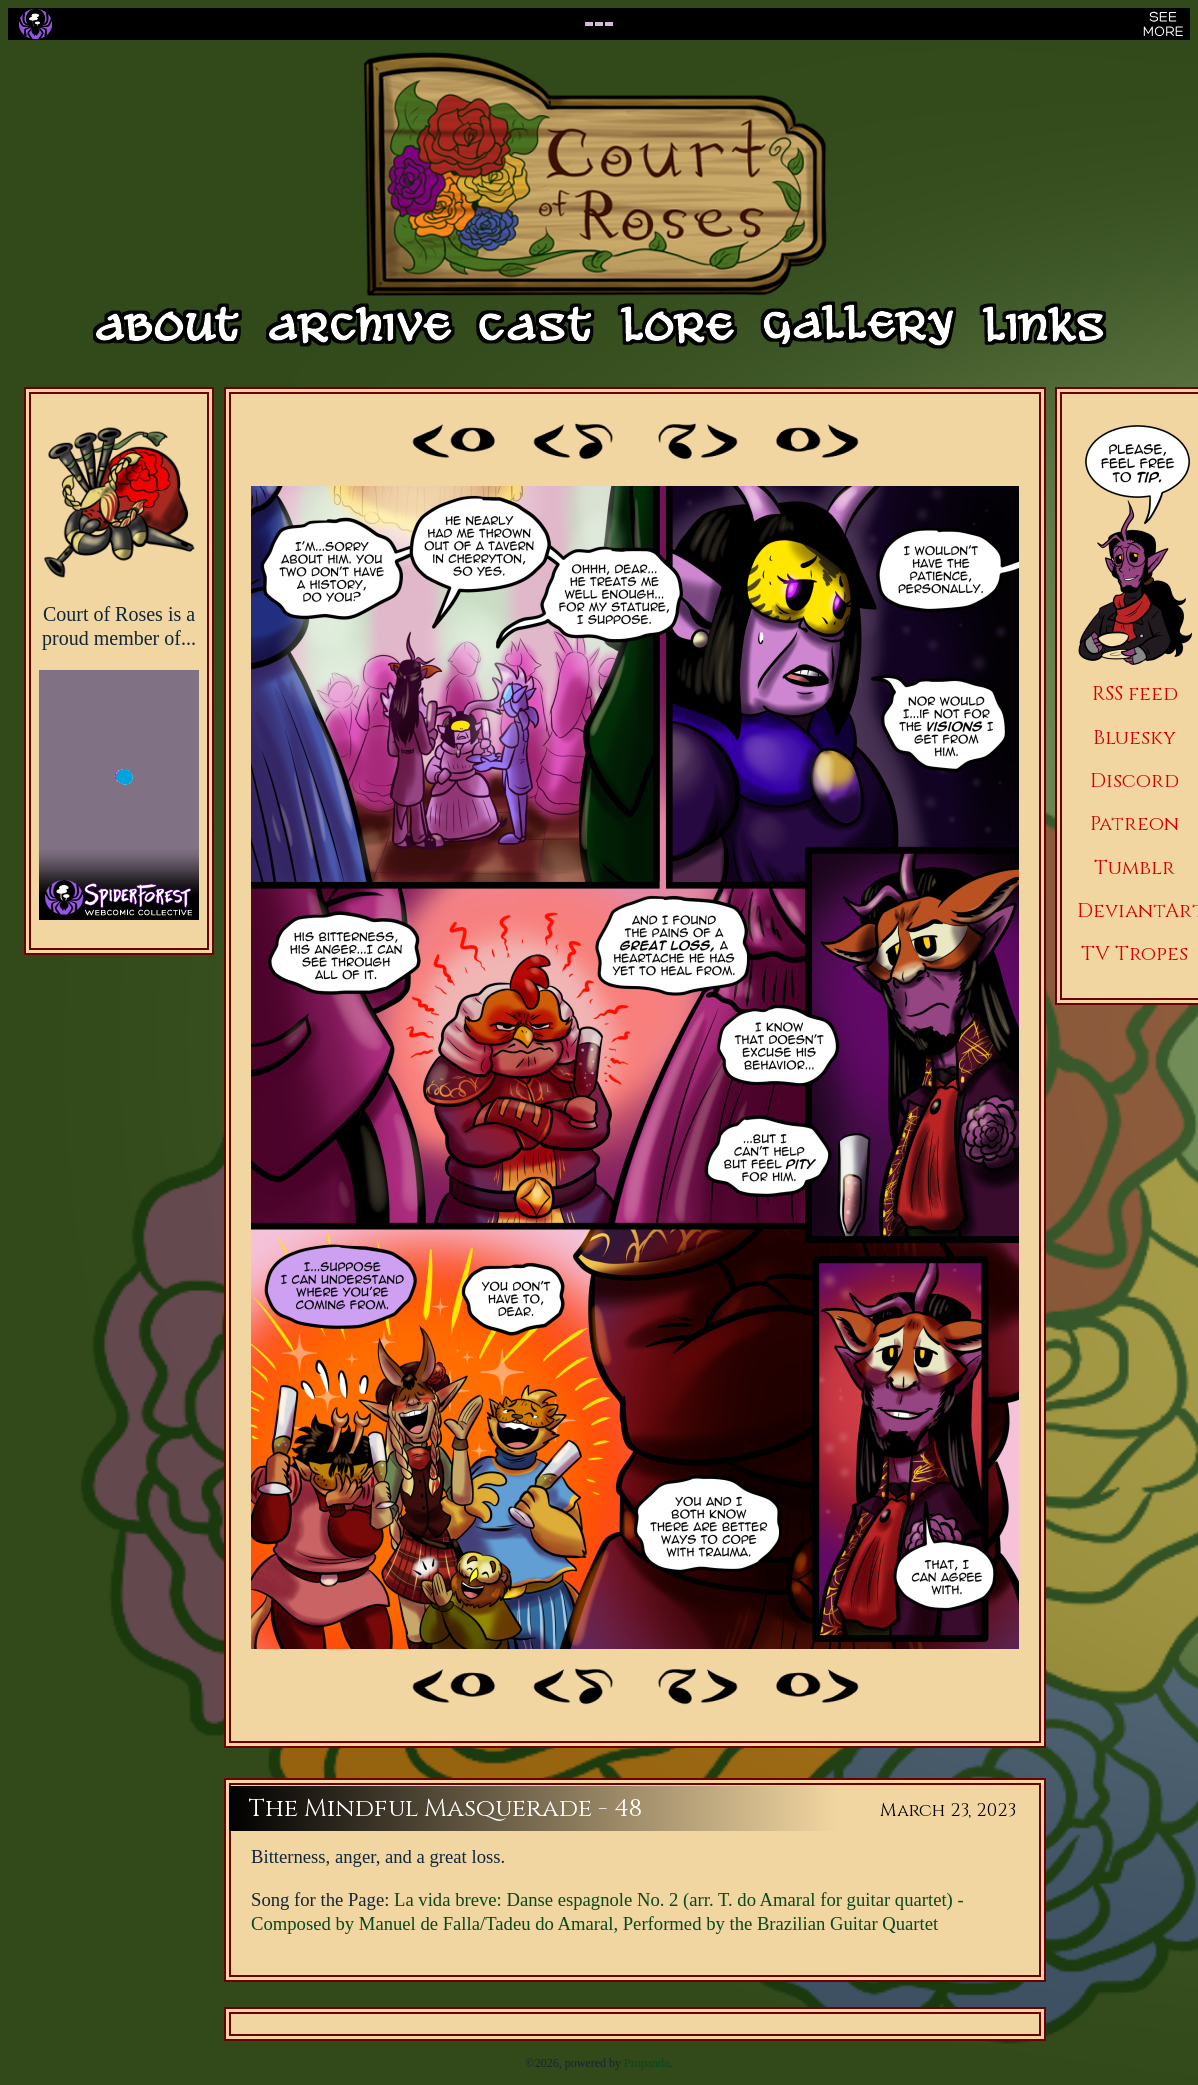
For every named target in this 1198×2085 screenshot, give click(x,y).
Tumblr (1134, 867)
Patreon (1134, 823)
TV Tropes (1134, 953)
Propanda (646, 2063)
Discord (1134, 780)
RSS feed (1135, 693)
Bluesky (1134, 737)
